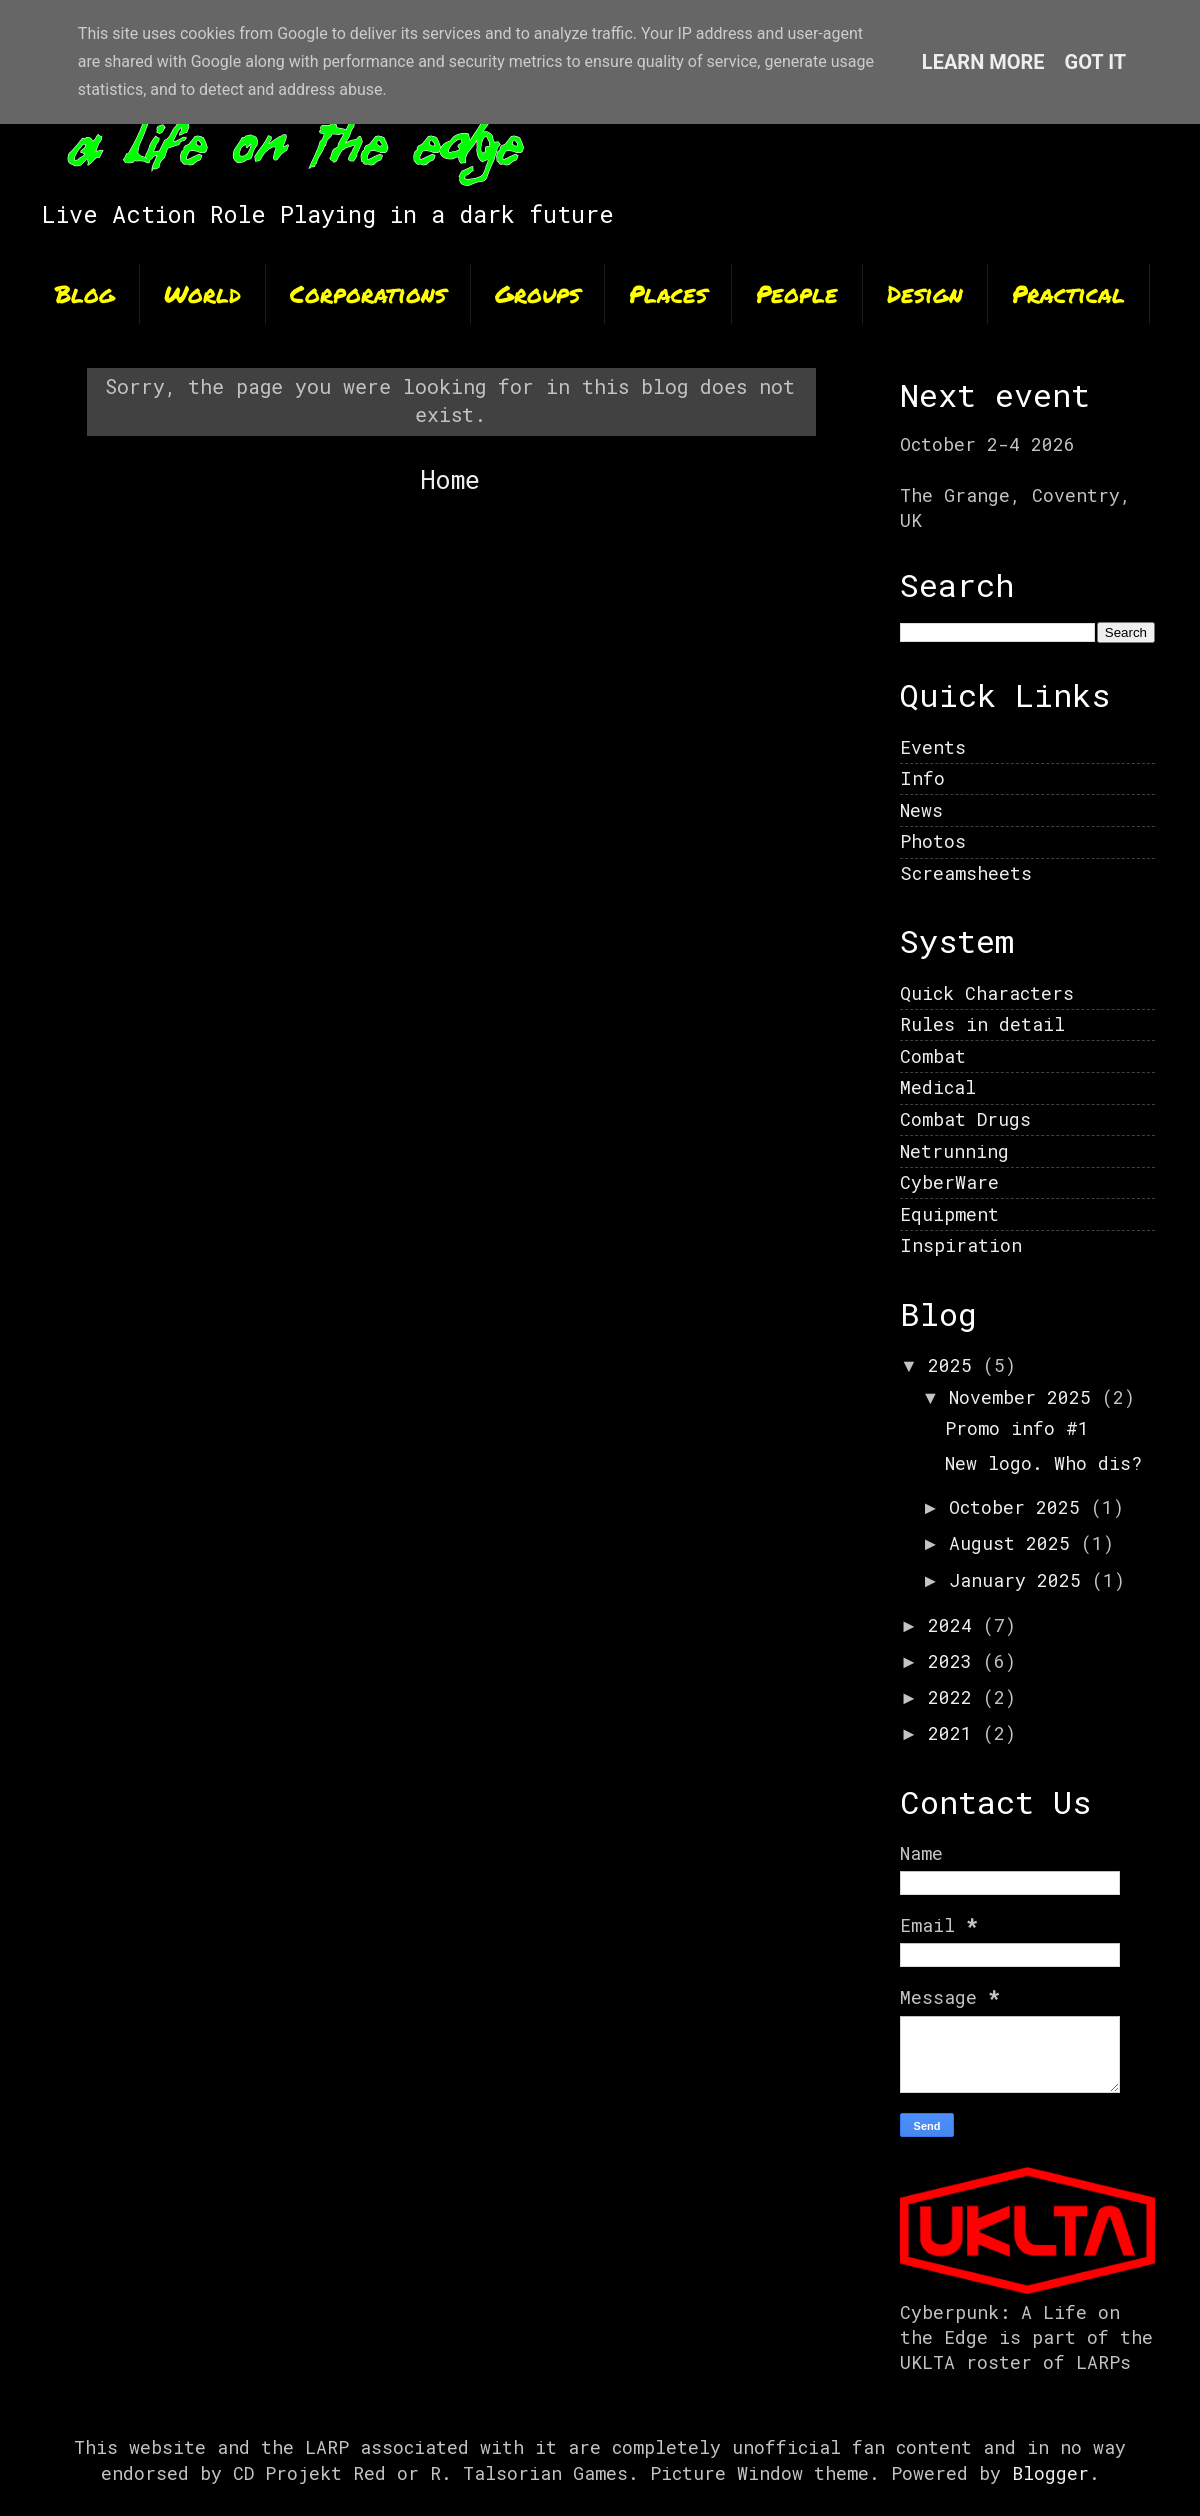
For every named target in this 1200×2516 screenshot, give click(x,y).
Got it (1096, 62)
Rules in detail (982, 1024)
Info (922, 778)
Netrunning (954, 1151)
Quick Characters (987, 993)
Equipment (949, 1214)
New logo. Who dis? (1043, 1463)
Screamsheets (966, 873)
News (921, 810)
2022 (955, 1697)
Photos (933, 841)
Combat (933, 1056)
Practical (1068, 293)
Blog (85, 293)
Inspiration (961, 1245)
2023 (955, 1661)
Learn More (983, 62)
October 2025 (1020, 1507)
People (797, 293)
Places (668, 293)
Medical (938, 1087)
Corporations (368, 293)
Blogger (1050, 2473)
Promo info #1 (1017, 1428)
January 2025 (1020, 1580)
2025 (955, 1365)
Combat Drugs (965, 1119)
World (202, 293)
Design (925, 293)
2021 (955, 1733)
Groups (537, 293)
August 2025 (1015, 1543)
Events (933, 747)
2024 (955, 1625)
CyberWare (949, 1182)
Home (450, 479)
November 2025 (1025, 1397)
